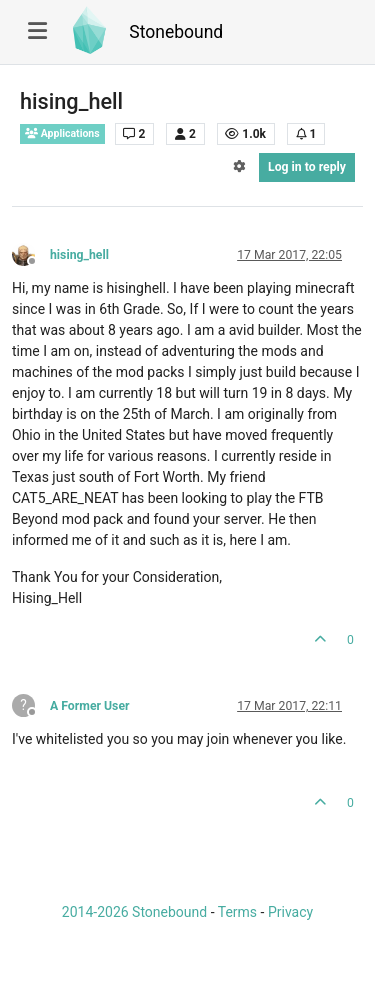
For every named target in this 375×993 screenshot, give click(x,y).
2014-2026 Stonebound (134, 912)
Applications (62, 133)
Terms (237, 912)
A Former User (90, 706)
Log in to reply (307, 167)
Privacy (290, 912)
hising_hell (79, 255)
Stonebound (176, 32)
